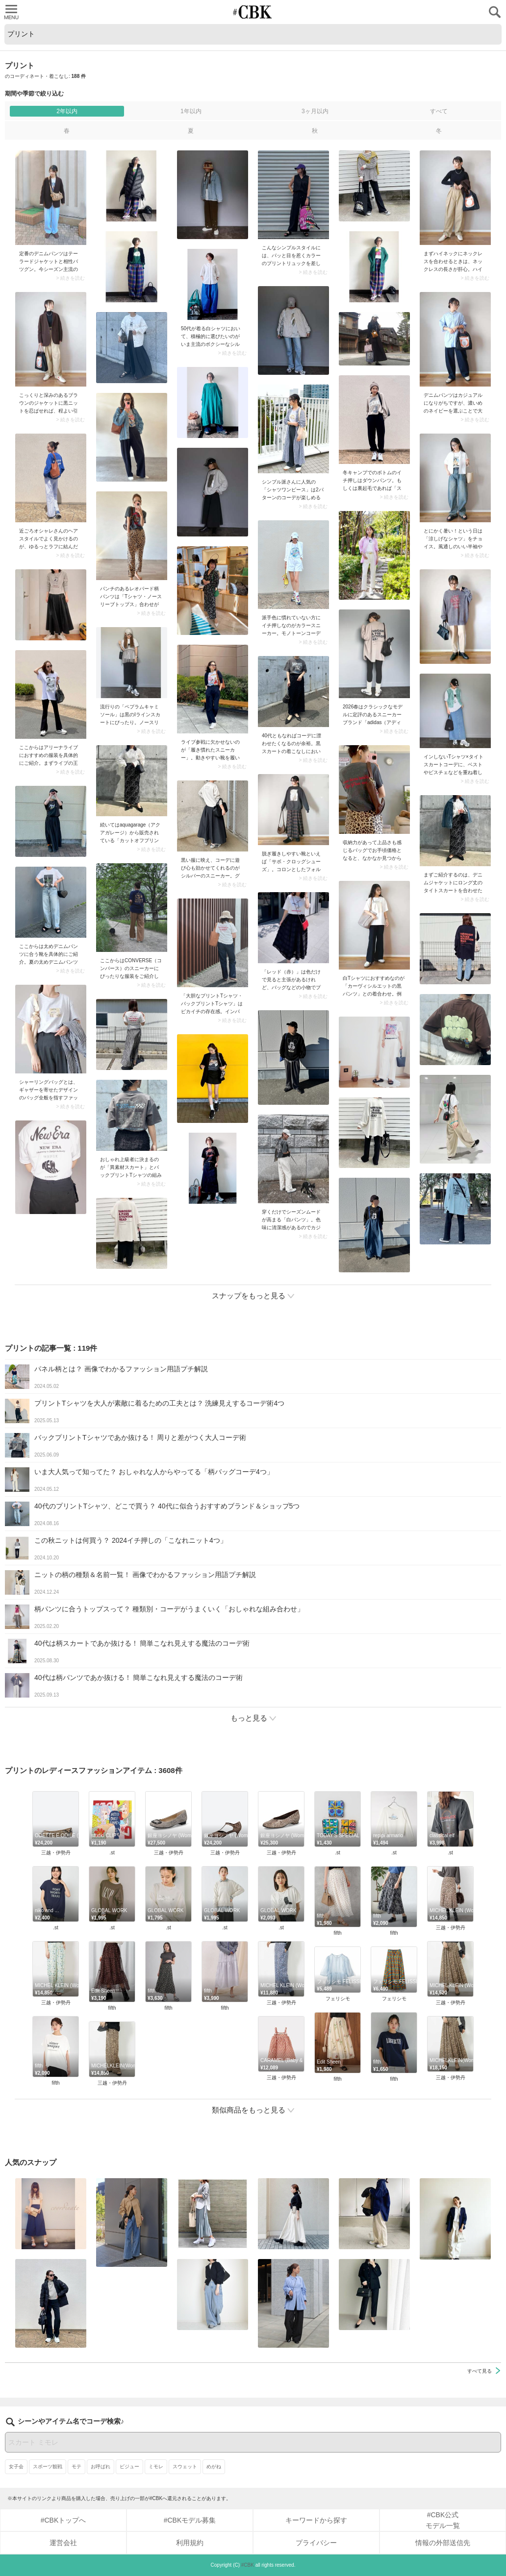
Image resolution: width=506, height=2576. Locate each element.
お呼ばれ (100, 2466)
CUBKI (253, 12)
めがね (213, 2466)
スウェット (185, 2466)
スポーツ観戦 (47, 2466)
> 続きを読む (70, 278)
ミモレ (156, 2466)
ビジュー (129, 2466)
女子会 (16, 2466)
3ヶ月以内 (315, 111)
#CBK (247, 2565)
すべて (439, 111)
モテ (76, 2466)
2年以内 (66, 111)
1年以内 (191, 111)
